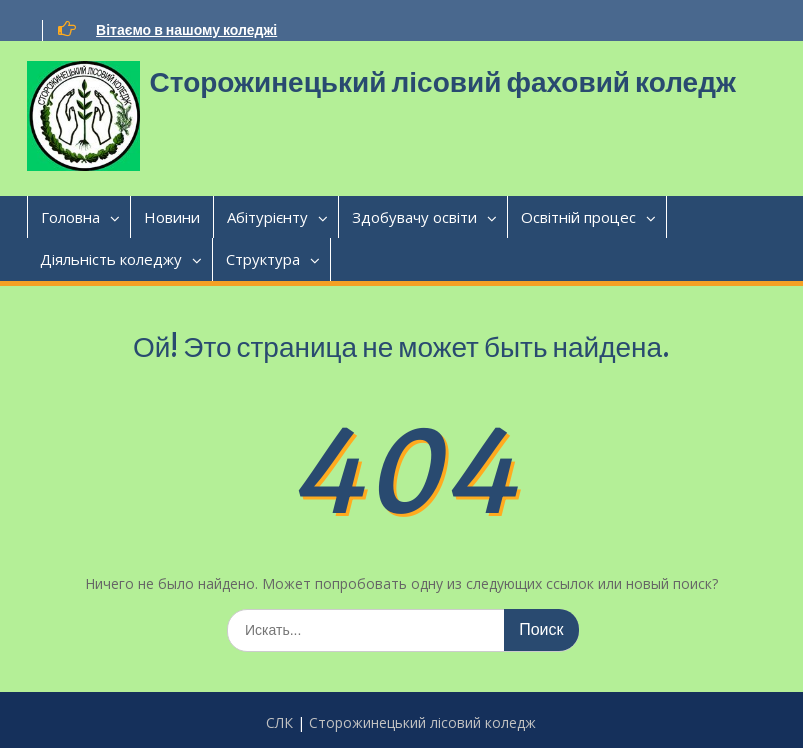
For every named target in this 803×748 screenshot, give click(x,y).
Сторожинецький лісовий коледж (422, 722)
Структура (263, 259)
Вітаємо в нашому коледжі (186, 30)
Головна (70, 217)
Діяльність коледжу (111, 259)
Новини (172, 217)
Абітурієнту (267, 217)
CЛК (279, 722)
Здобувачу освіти (414, 217)
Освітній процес (578, 217)
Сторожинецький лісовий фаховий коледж (443, 82)
